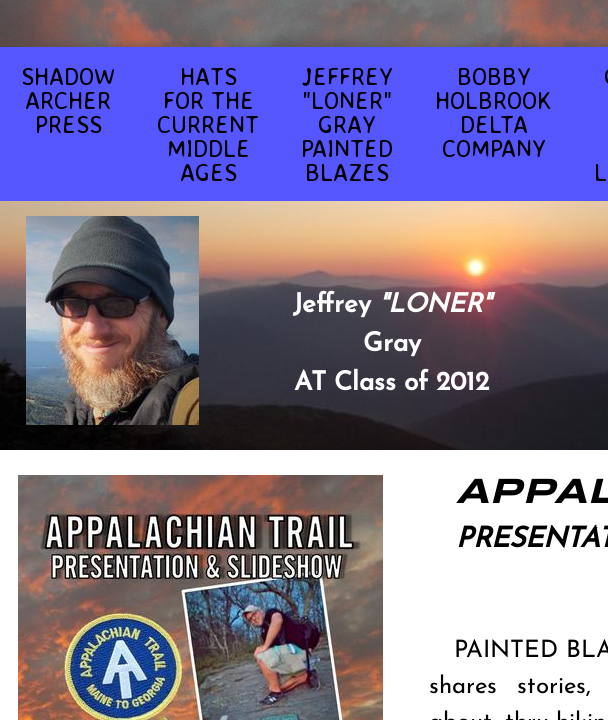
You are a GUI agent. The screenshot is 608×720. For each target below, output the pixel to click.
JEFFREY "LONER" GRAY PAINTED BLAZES (347, 124)
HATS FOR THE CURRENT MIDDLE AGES (208, 124)
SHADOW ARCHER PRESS (68, 100)
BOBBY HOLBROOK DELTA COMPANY (493, 112)
